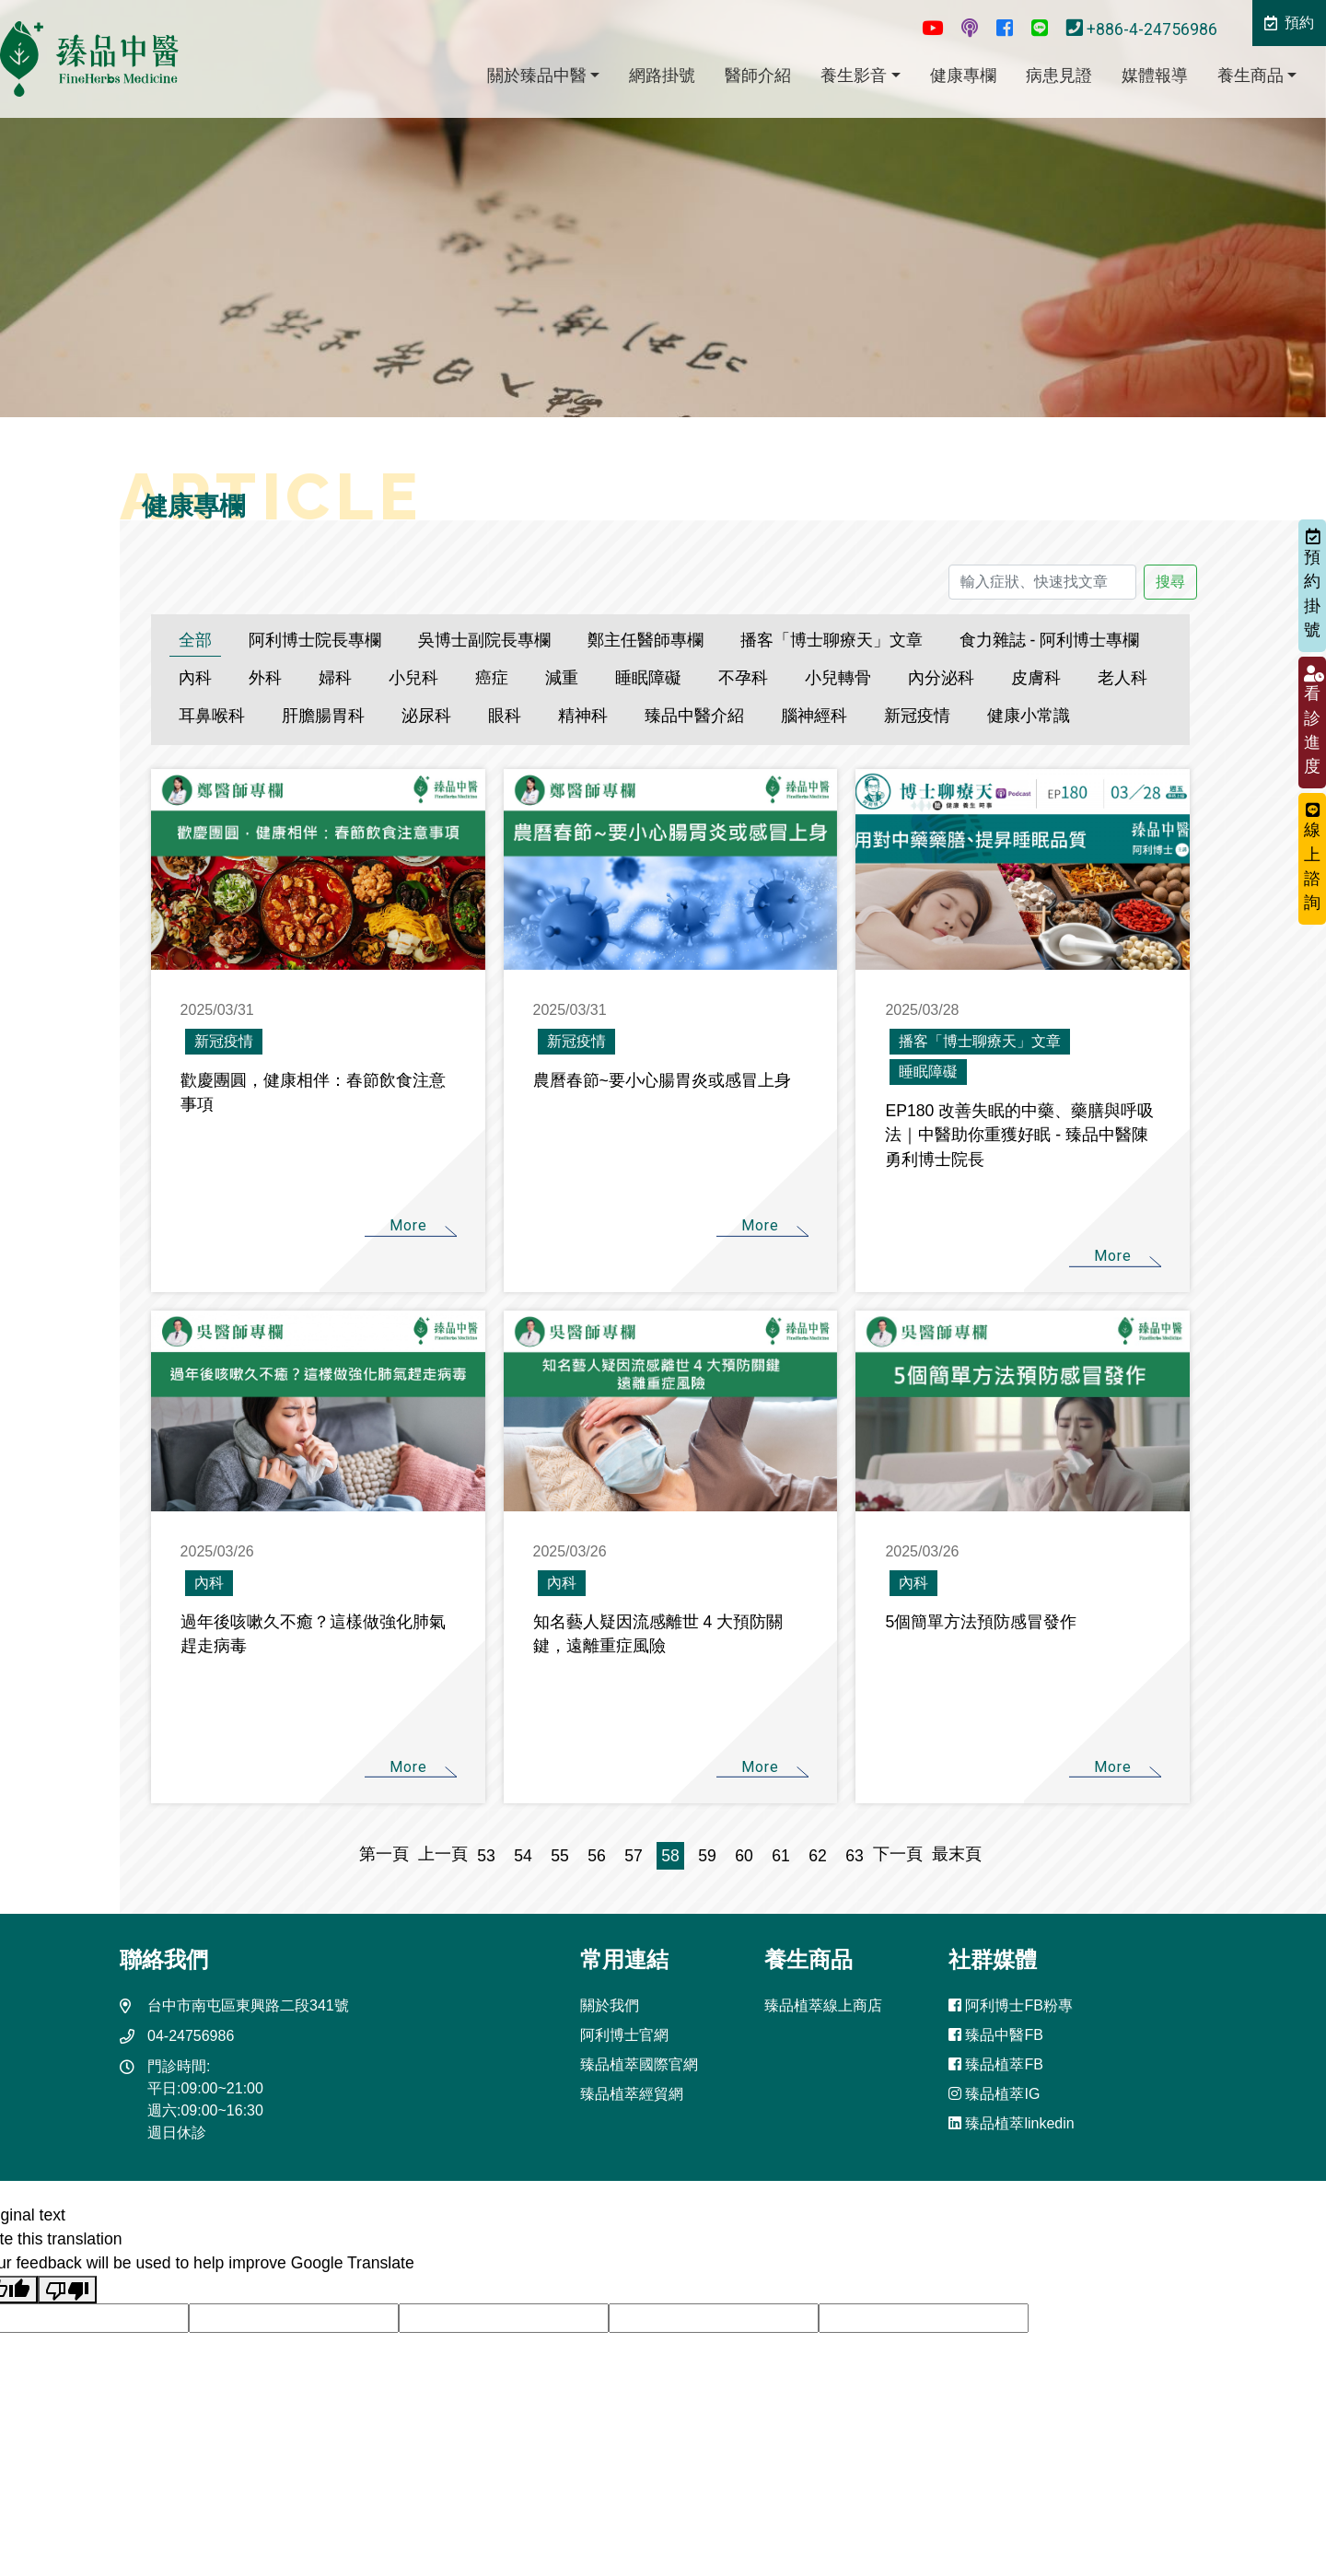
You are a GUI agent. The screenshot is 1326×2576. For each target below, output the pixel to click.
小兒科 (413, 678)
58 (670, 1856)
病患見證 (1059, 75)
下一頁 (898, 1854)
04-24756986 (190, 2036)
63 (854, 1856)
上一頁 (443, 1854)
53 (486, 1856)
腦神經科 (814, 715)
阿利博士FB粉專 (1010, 2005)
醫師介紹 (758, 75)
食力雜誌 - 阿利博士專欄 (1050, 640)
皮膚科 (1036, 678)
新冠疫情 (917, 715)
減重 (561, 678)
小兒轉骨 (838, 678)
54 (523, 1856)
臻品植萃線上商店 (823, 2005)
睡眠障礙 (648, 678)
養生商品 (1250, 75)
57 (633, 1856)
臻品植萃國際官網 (639, 2064)
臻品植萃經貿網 (631, 2094)
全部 (195, 640)
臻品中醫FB (995, 2035)
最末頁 (952, 1854)
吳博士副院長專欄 (484, 640)
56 (596, 1856)
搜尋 (1170, 581)
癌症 (491, 678)
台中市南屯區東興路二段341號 (248, 2005)
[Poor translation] (67, 2289)
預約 (1289, 22)
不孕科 (743, 678)
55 (560, 1856)
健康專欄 (963, 75)
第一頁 (388, 1854)
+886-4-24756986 (1143, 29)
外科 (265, 678)
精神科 (583, 715)
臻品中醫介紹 (694, 715)
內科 (195, 678)
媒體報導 (1155, 75)
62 (817, 1856)
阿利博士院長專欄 (315, 640)
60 (744, 1856)
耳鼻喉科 (212, 715)
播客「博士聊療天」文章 (831, 640)
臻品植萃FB (995, 2064)
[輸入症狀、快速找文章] (1042, 582)
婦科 (335, 678)
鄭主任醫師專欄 (645, 640)
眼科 (504, 715)
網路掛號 (662, 75)
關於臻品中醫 (537, 75)
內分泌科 (941, 678)
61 (781, 1856)
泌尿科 (426, 715)
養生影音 (853, 75)
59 (707, 1856)
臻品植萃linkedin (1011, 2123)
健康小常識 (1028, 715)
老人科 (1122, 678)
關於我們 (609, 2005)
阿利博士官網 (624, 2035)
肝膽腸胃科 (323, 715)
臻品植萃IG (994, 2094)
